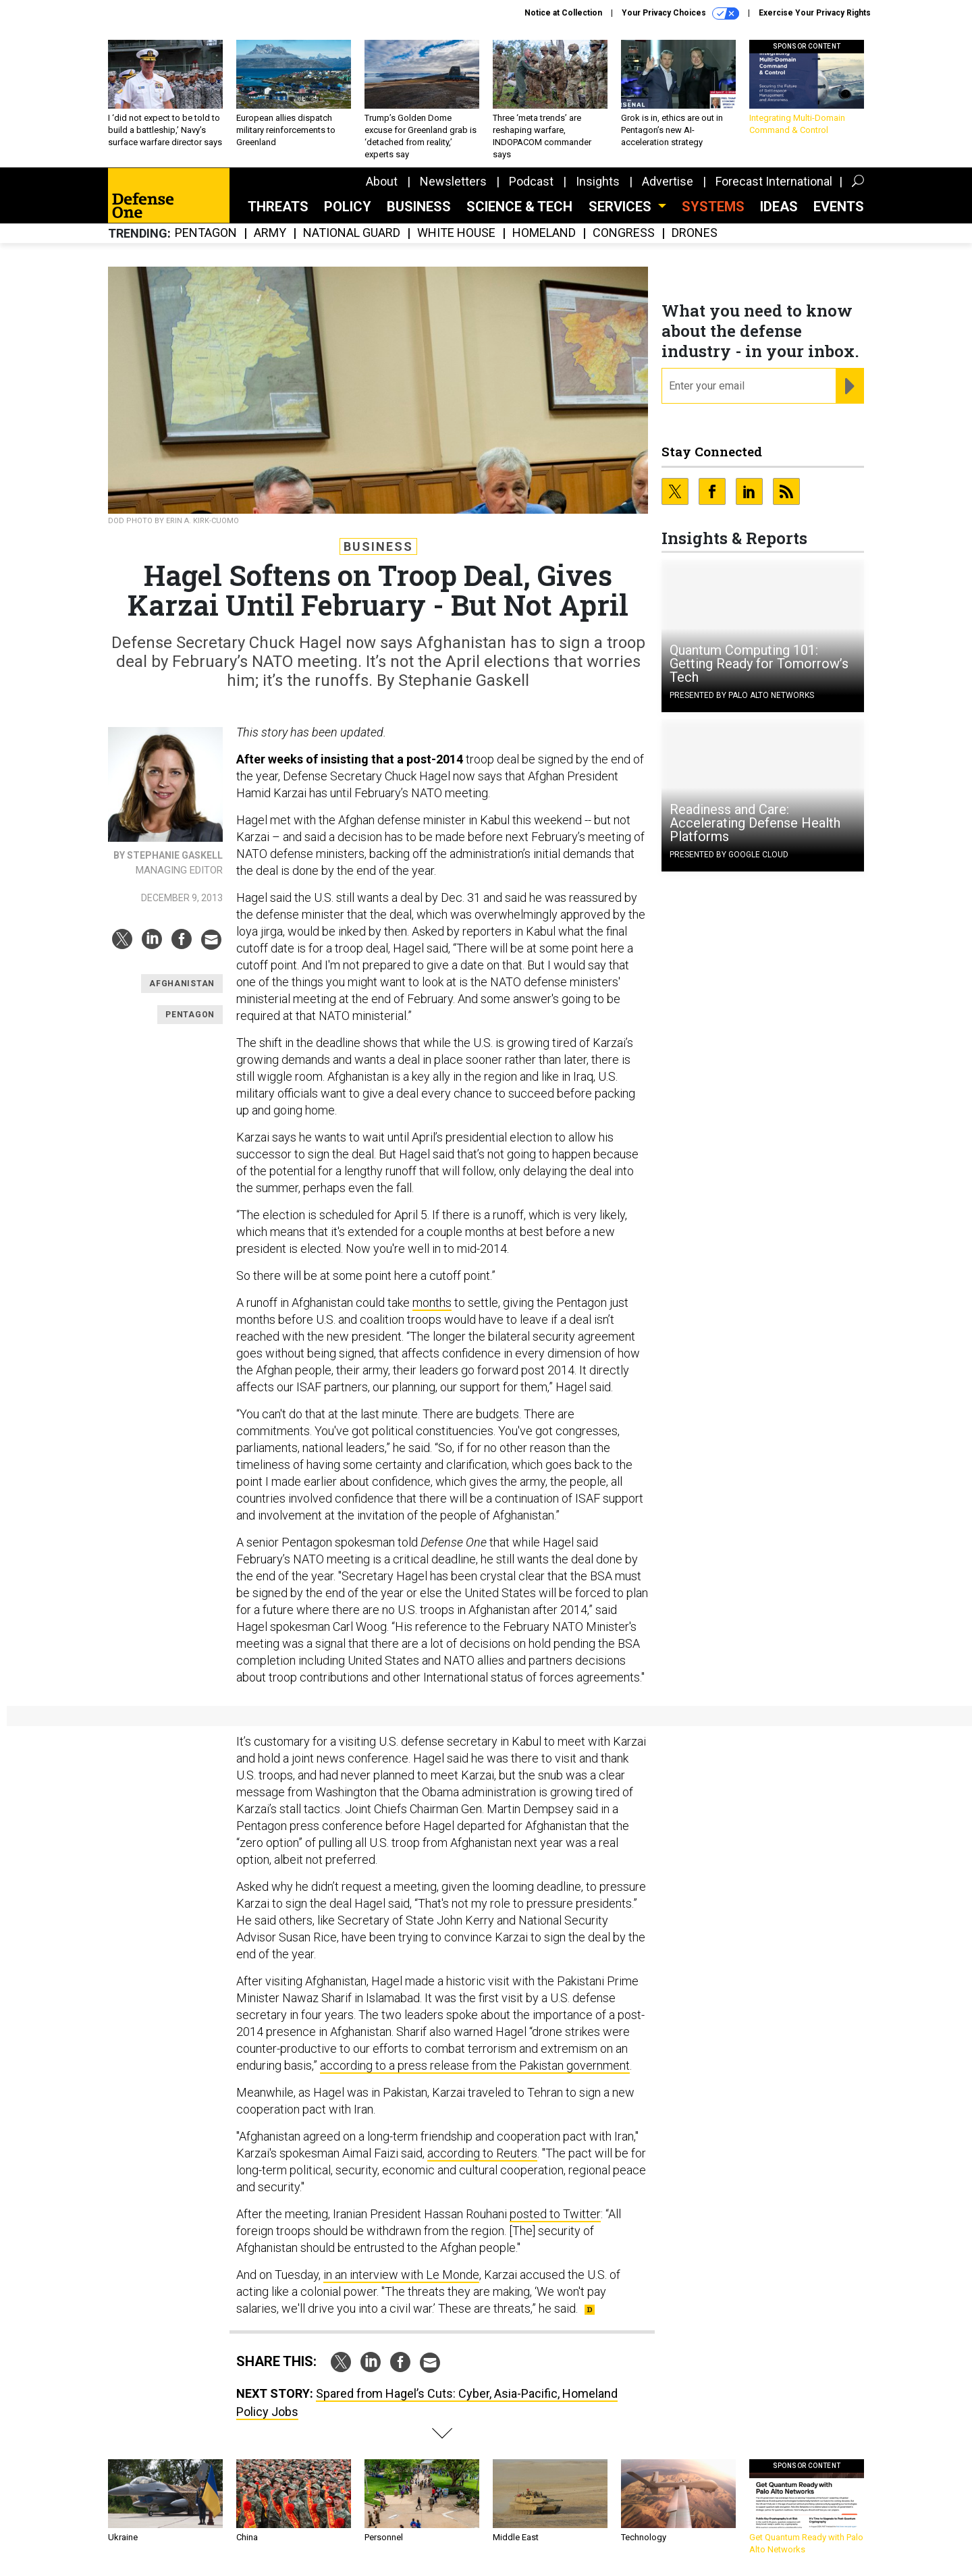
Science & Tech (519, 206)
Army (270, 233)
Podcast (531, 181)
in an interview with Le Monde (401, 2275)
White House (456, 233)
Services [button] (622, 206)
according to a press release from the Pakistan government (475, 2065)
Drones (695, 233)
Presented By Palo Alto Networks (742, 695)
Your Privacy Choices (680, 13)
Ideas (779, 206)
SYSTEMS (713, 206)
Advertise (667, 181)
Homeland (544, 233)
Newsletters (453, 181)
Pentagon (206, 233)
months (432, 1302)
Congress (624, 233)
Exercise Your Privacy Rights (815, 13)
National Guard (351, 233)
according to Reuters (482, 2153)
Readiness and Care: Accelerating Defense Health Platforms (755, 822)
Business (419, 206)
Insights (598, 181)
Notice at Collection (563, 13)
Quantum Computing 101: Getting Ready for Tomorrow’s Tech (759, 663)
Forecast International (774, 181)
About (382, 181)
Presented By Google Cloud (729, 854)
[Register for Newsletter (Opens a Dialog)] (849, 386)
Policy (347, 206)
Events (838, 206)
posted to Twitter (555, 2214)
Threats (278, 206)
